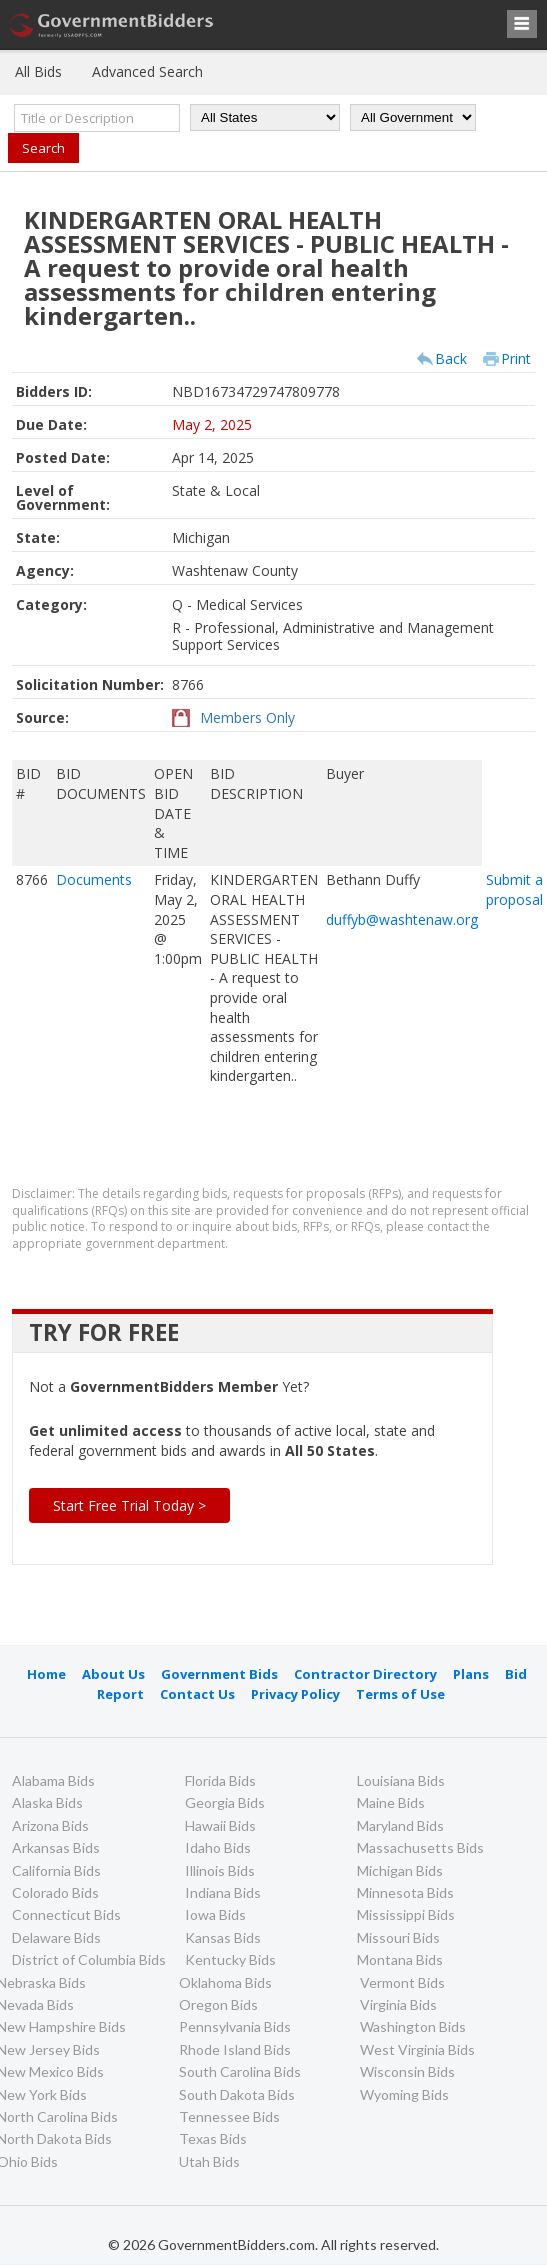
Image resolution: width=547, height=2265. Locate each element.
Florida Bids (220, 1780)
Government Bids (219, 1674)
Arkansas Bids (56, 1847)
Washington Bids (413, 2026)
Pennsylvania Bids (235, 2026)
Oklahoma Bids (225, 1982)
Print (516, 358)
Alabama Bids (53, 1780)
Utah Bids (209, 2161)
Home (46, 1674)
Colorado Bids (55, 1892)
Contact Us (197, 1694)
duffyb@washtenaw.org (402, 919)
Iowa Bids (215, 1914)
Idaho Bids (218, 1847)
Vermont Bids (402, 1982)
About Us (113, 1674)
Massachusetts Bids (420, 1847)
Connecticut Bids (66, 1914)
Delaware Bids (56, 1937)
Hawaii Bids (220, 1825)
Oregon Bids (218, 2004)
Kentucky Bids (230, 1959)
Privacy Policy (295, 1694)
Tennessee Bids (229, 2116)
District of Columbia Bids (89, 1959)
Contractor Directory (365, 1674)
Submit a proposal (514, 889)
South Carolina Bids (240, 2071)
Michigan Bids (400, 1870)
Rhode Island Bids (235, 2049)
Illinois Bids (220, 1870)
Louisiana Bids (401, 1780)
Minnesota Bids (405, 1892)
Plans (471, 1674)
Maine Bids (391, 1802)
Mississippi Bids (406, 1914)
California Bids (56, 1870)
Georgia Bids (225, 1802)
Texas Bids (213, 2138)
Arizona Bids (50, 1825)
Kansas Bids (223, 1937)
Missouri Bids (398, 1937)
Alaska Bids (47, 1802)
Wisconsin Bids (407, 2071)
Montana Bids (400, 1959)
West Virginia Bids (417, 2049)
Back (451, 358)
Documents (94, 879)
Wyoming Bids (404, 2094)
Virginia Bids (398, 2004)
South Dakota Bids (237, 2094)
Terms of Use (400, 1694)
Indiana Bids (223, 1892)
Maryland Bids (400, 1825)
